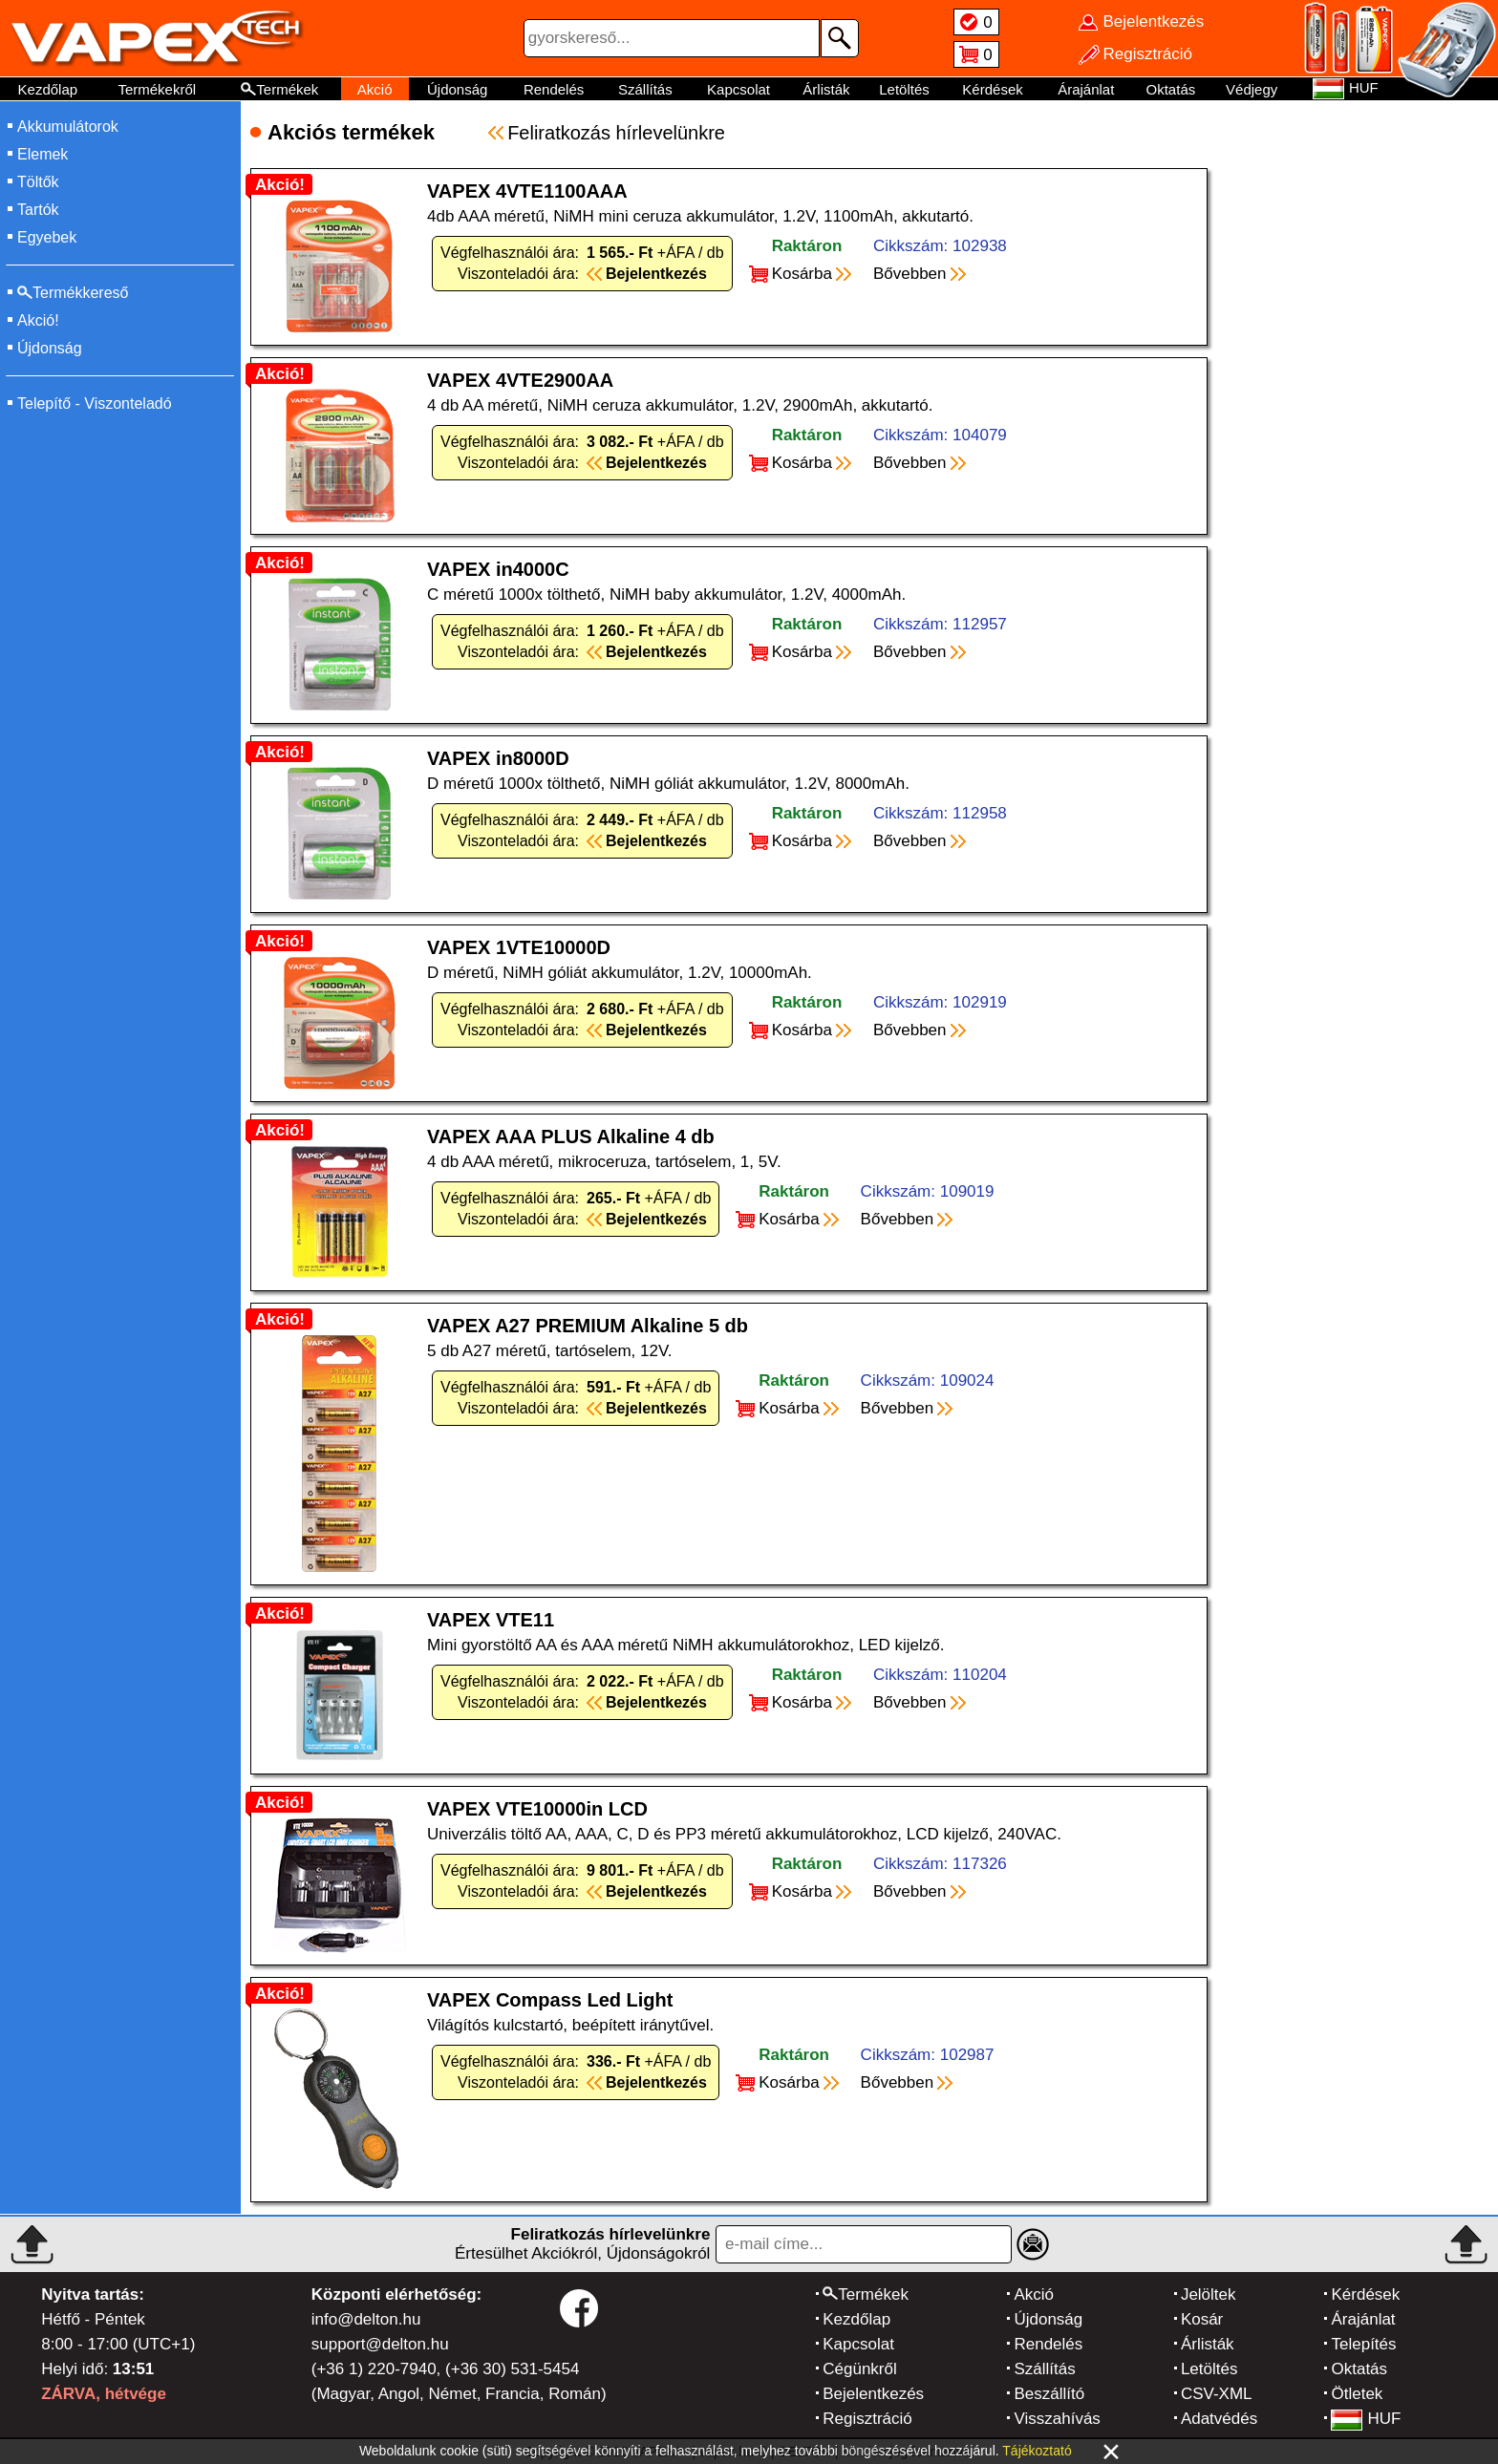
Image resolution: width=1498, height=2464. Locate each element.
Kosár (1202, 2319)
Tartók (38, 210)
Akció (375, 89)
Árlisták (825, 89)
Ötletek (1356, 2394)
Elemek (42, 154)
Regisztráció (867, 2419)
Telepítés (1363, 2344)
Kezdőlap (48, 89)
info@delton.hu (366, 2319)
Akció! (38, 320)
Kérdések (992, 89)
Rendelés (554, 89)
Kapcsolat (738, 89)
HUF (1366, 2419)
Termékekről (157, 89)
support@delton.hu (380, 2344)
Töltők (38, 182)
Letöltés (904, 89)
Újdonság (457, 89)
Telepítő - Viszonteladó (94, 403)
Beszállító (1049, 2394)
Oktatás (1171, 89)
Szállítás (645, 89)
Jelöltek (1208, 2294)
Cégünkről (860, 2369)
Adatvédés (1219, 2419)
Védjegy (1251, 89)
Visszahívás (1057, 2419)
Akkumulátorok (67, 126)
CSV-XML (1216, 2394)
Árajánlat (1086, 89)
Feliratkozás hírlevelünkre (616, 132)
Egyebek (46, 237)
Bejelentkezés (873, 2394)
